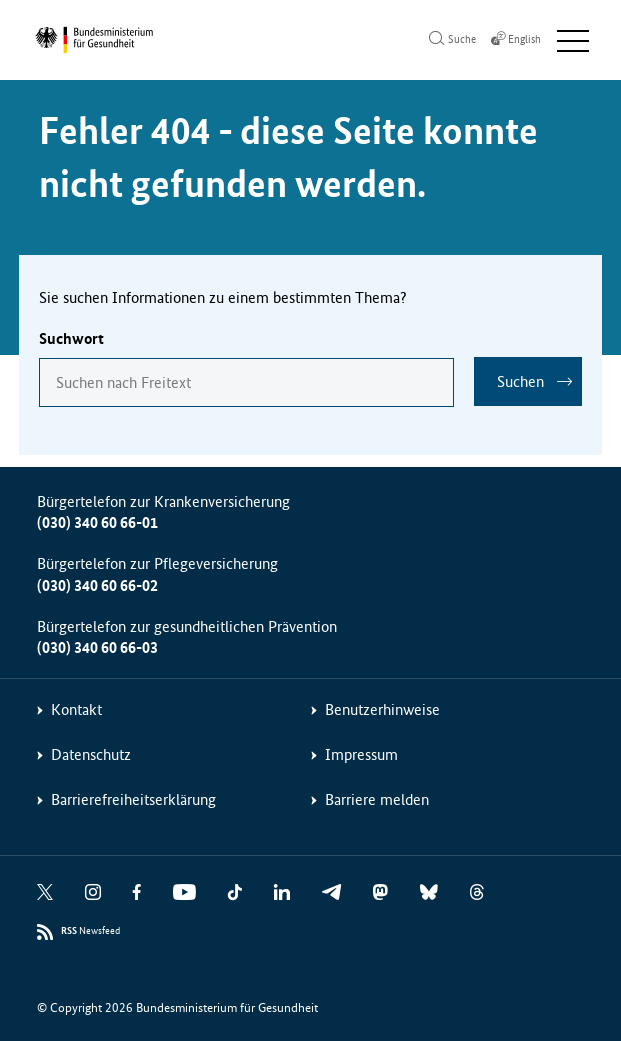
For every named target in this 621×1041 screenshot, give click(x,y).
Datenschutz (91, 754)
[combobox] (246, 382)
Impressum (361, 754)
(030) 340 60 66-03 (97, 647)
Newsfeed (90, 931)
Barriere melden (377, 799)
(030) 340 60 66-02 (97, 585)
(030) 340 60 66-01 (97, 522)
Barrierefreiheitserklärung (133, 799)
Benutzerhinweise (382, 709)
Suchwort (71, 338)
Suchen (520, 381)
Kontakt (76, 709)
